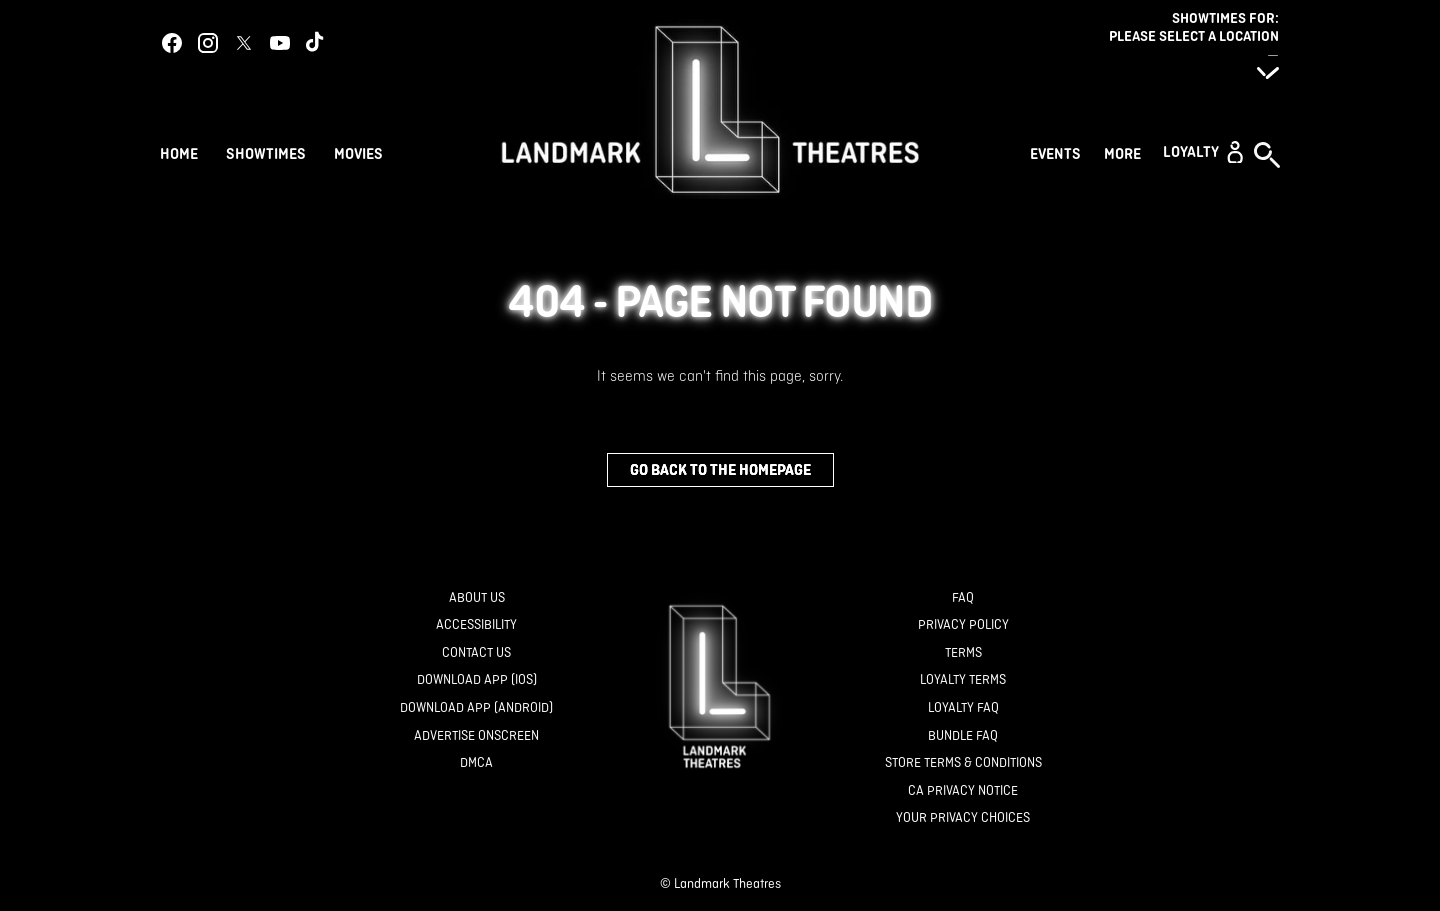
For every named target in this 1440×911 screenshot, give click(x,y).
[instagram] (208, 43)
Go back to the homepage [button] (720, 469)
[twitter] (244, 43)
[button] (1203, 152)
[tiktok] (316, 43)
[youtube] (280, 43)
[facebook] (172, 43)
